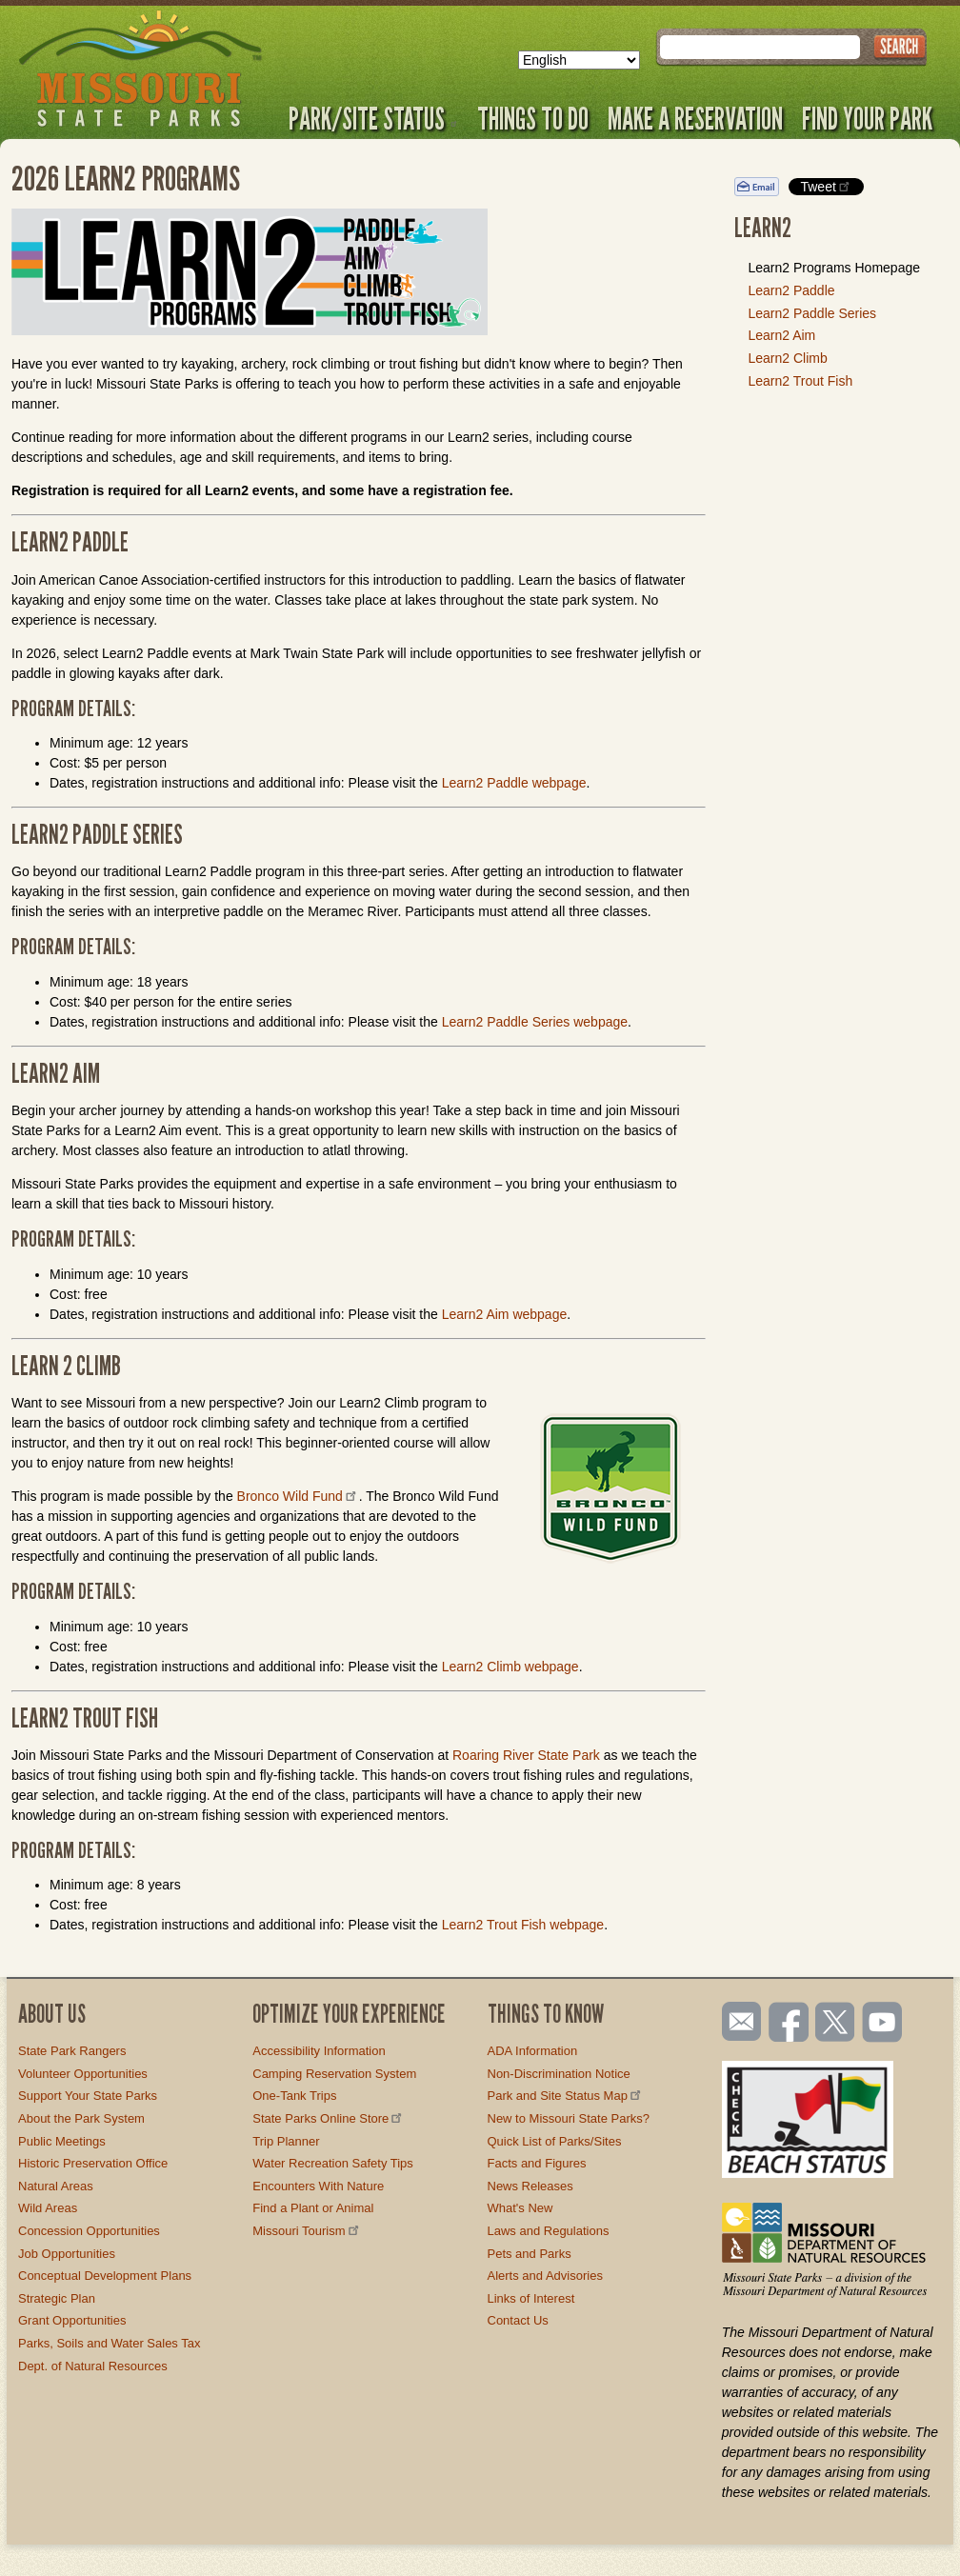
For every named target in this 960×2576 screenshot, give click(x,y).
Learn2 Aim (781, 335)
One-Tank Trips (294, 2095)
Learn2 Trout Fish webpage (523, 1924)
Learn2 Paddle (791, 290)
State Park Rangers (72, 2051)
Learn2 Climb (787, 358)
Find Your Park (867, 118)
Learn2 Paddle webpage (514, 782)
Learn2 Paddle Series (812, 313)
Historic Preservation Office (93, 2163)
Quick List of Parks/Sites (555, 2141)
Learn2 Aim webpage (505, 1314)
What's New (520, 2208)
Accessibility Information (318, 2051)
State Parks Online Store (328, 2118)
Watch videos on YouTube (883, 2024)
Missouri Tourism (306, 2231)
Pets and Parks (529, 2254)
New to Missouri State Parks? (569, 2118)
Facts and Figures (537, 2163)
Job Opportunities (66, 2254)
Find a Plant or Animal (312, 2208)
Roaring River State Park (526, 1755)
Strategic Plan (56, 2298)
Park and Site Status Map (566, 2095)
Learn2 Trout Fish (800, 381)
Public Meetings (62, 2141)
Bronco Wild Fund (298, 1496)
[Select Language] (579, 60)
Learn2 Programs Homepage (834, 267)
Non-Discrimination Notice (559, 2074)
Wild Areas (47, 2208)
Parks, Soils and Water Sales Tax (109, 2343)
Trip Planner (285, 2141)
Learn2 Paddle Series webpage (535, 1021)
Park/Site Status (373, 118)
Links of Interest (531, 2298)
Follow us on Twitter (833, 2024)
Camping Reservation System (334, 2074)
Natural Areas (55, 2186)
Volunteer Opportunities (83, 2074)
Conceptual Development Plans (104, 2275)
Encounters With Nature (318, 2186)
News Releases (530, 2186)
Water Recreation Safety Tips (332, 2163)
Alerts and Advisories (545, 2275)
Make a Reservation (695, 118)
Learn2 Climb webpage (510, 1666)
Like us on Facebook (789, 2024)
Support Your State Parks (87, 2095)
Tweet (825, 186)
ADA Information (533, 2051)
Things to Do (533, 118)
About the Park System (81, 2118)
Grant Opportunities (72, 2320)
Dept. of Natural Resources (93, 2366)
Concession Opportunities (89, 2231)
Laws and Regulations (549, 2231)
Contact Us (518, 2320)
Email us (737, 2022)
